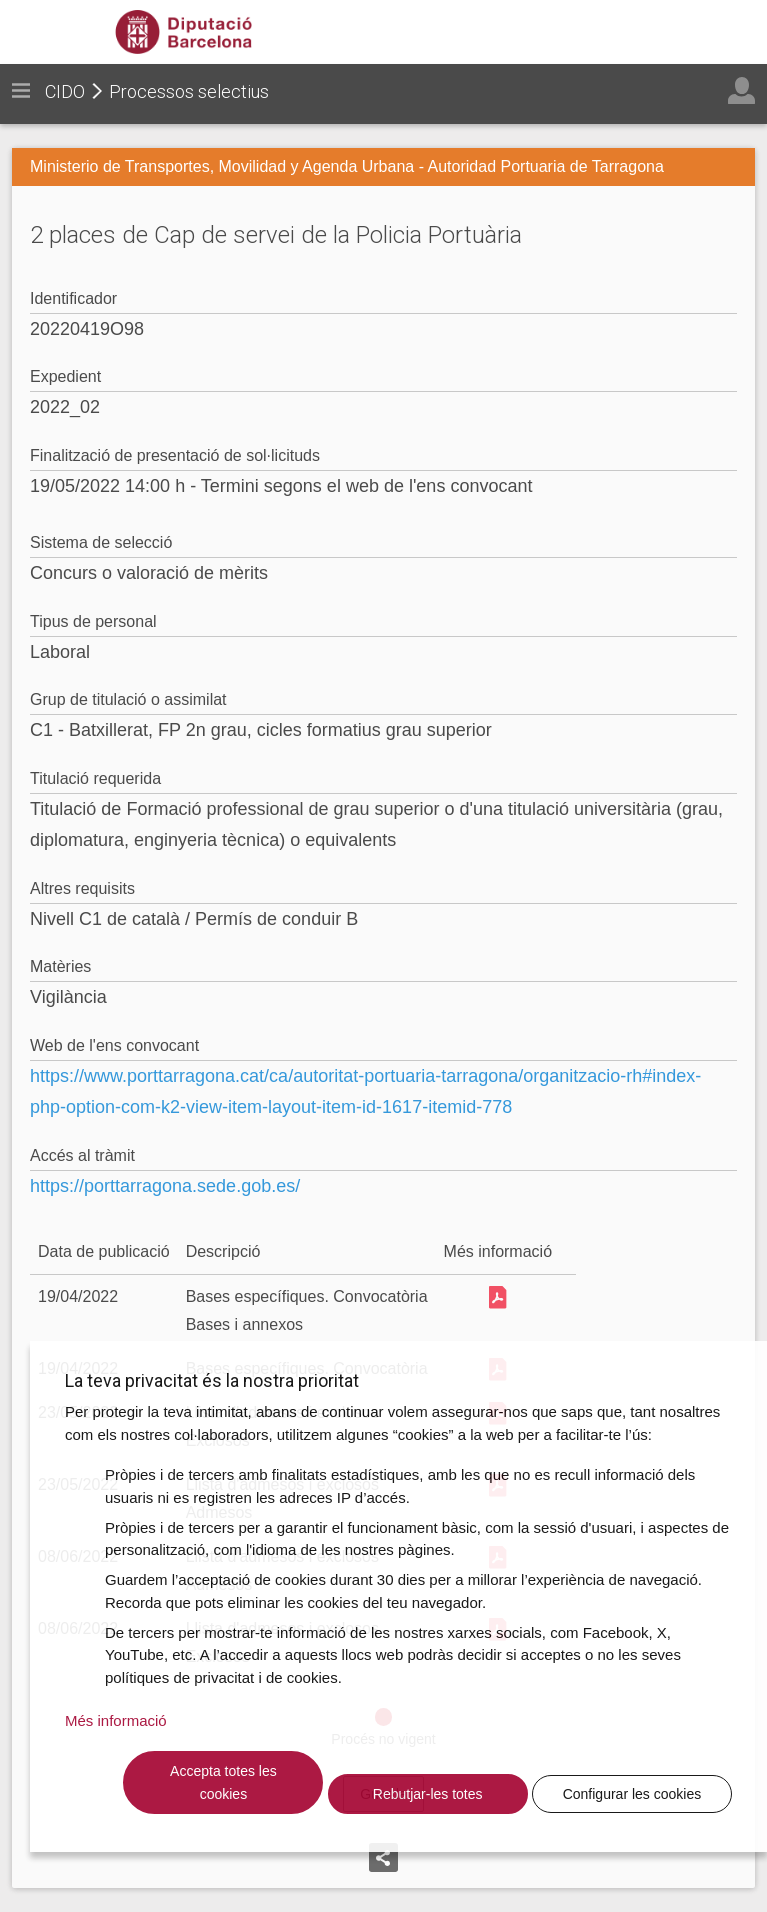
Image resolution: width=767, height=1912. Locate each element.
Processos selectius (189, 91)
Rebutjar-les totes (428, 1794)
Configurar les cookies (632, 1794)
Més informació (116, 1720)
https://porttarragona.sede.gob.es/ (165, 1186)
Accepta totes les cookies (223, 1782)
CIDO (65, 91)
